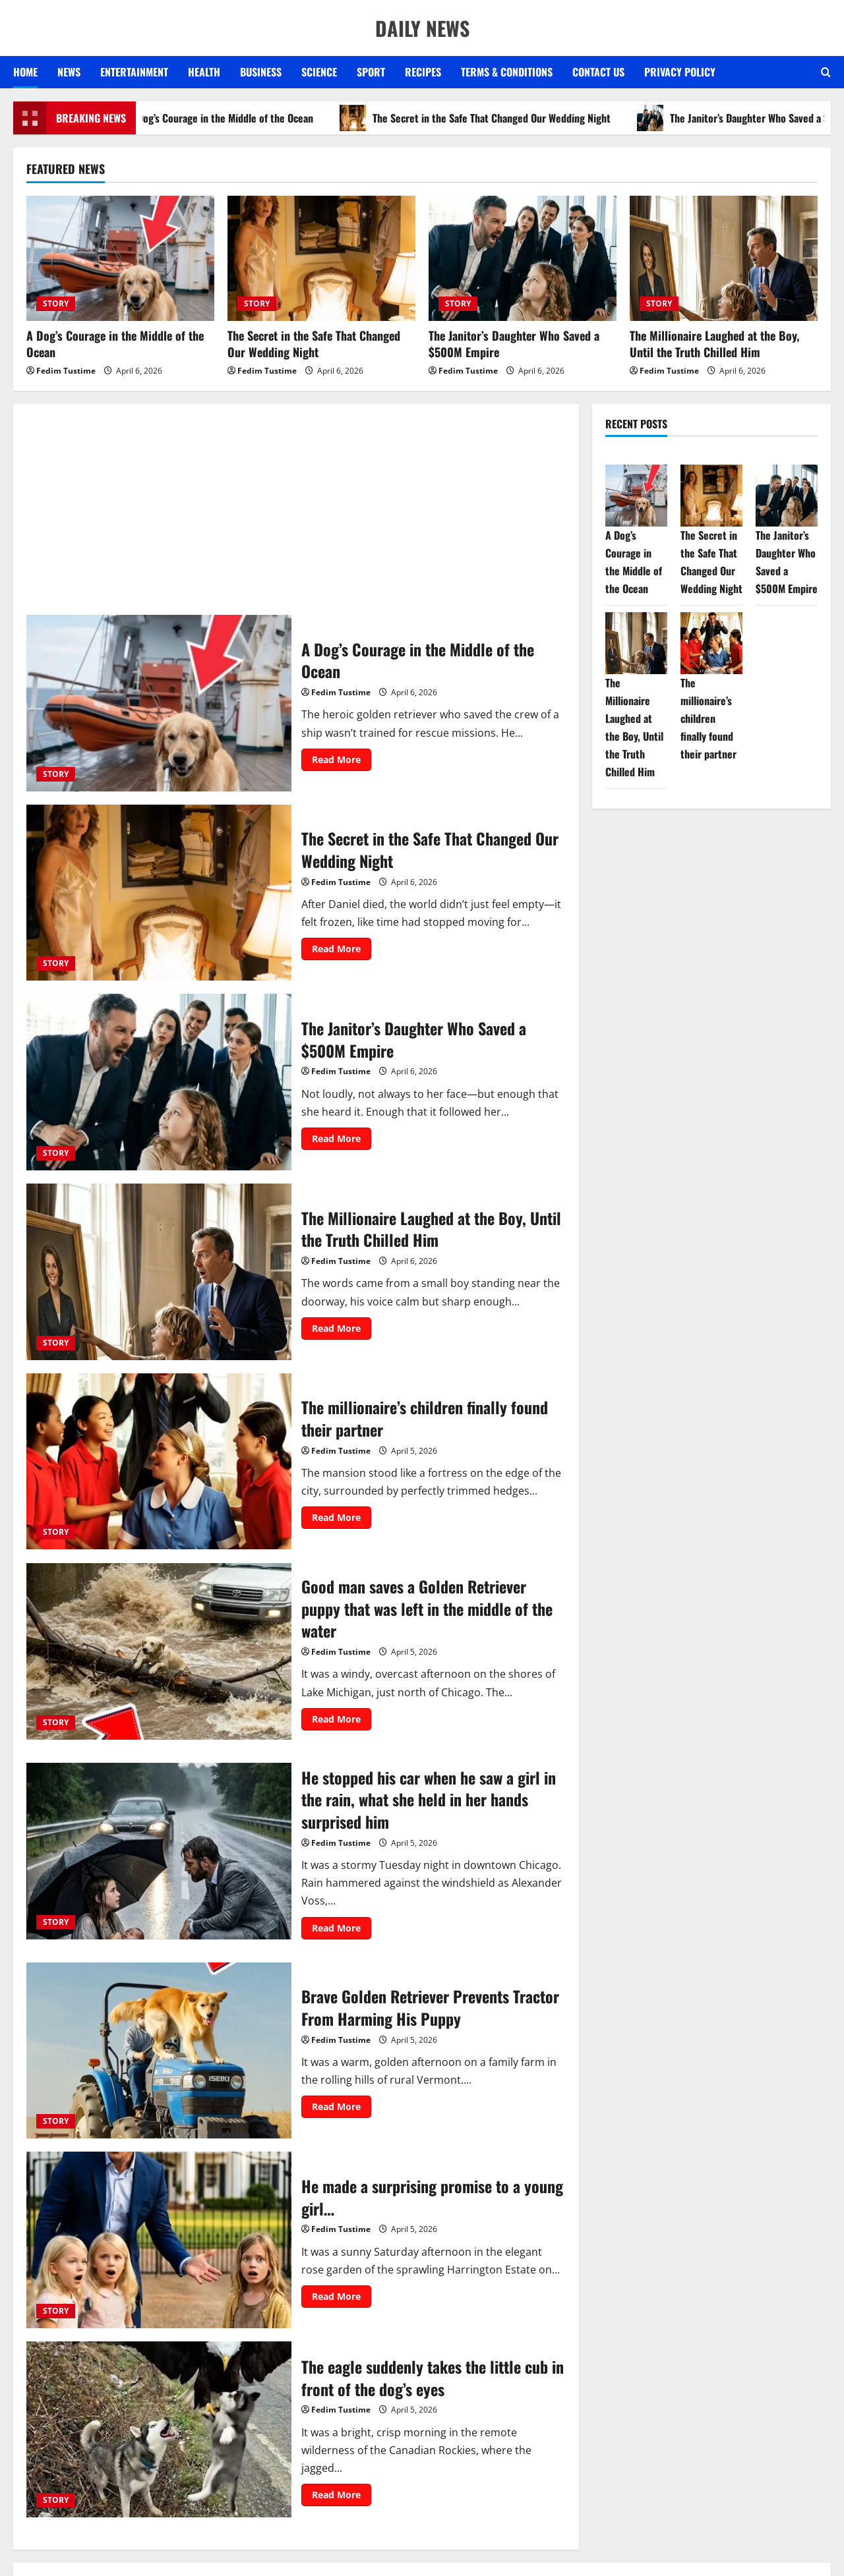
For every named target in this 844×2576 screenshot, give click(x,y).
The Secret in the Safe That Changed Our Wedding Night (494, 118)
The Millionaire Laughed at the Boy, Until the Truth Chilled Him (714, 343)
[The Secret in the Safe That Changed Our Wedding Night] (321, 258)
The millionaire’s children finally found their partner (158, 1461)
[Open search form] (826, 72)
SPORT (371, 72)
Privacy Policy (679, 72)
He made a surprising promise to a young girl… (158, 2240)
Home (25, 72)
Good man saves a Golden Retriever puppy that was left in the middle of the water (158, 1651)
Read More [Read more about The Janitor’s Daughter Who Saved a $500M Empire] (341, 1140)
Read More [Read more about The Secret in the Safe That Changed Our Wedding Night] (341, 951)
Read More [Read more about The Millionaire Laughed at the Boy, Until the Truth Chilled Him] (341, 1330)
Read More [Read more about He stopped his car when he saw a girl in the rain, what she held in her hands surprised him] (341, 1930)
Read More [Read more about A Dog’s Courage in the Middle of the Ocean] (341, 762)
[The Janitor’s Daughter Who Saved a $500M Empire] (523, 258)
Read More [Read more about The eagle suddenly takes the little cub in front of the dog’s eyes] (341, 2497)
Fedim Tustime (66, 370)
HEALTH (204, 72)
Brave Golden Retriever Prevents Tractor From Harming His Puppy (158, 2050)
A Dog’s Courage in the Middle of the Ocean (223, 118)
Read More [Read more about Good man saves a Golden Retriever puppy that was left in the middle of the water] (341, 1721)
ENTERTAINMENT (134, 72)
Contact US (598, 72)
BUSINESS (261, 72)
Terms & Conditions (507, 72)
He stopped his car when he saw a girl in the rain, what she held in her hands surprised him (158, 1851)
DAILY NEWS (422, 28)
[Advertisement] (296, 516)
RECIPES (423, 72)
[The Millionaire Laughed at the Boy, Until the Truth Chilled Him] (724, 258)
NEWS (68, 72)
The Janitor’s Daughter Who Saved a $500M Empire (514, 343)
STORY (56, 303)
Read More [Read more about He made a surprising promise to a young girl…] (341, 2298)
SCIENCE (319, 72)
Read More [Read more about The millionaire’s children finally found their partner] (341, 1519)
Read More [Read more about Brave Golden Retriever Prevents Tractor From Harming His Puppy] (341, 2109)
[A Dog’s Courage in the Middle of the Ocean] (120, 258)
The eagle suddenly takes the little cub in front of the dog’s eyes (158, 2429)
